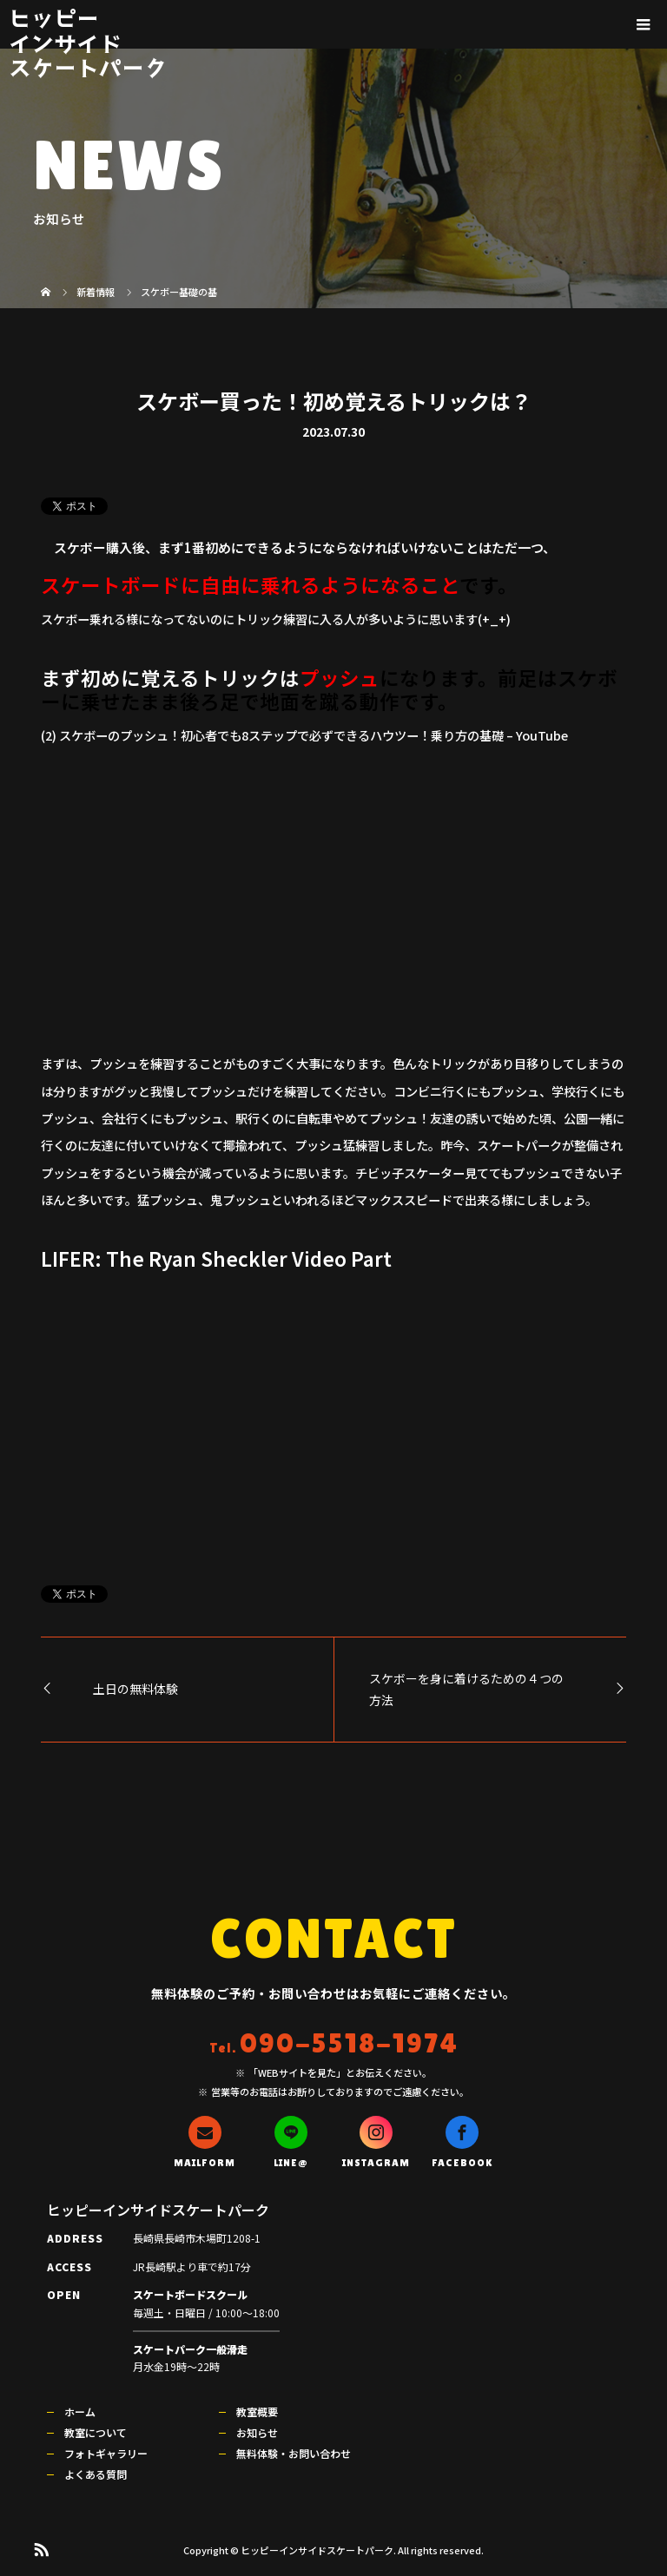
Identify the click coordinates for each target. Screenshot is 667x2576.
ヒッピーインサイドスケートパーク (88, 42)
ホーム (80, 2411)
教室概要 (257, 2411)
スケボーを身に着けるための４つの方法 (466, 1689)
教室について (95, 2432)
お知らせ (257, 2432)
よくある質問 (95, 2474)
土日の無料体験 (135, 1688)
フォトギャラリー (106, 2453)
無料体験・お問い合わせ (293, 2453)
